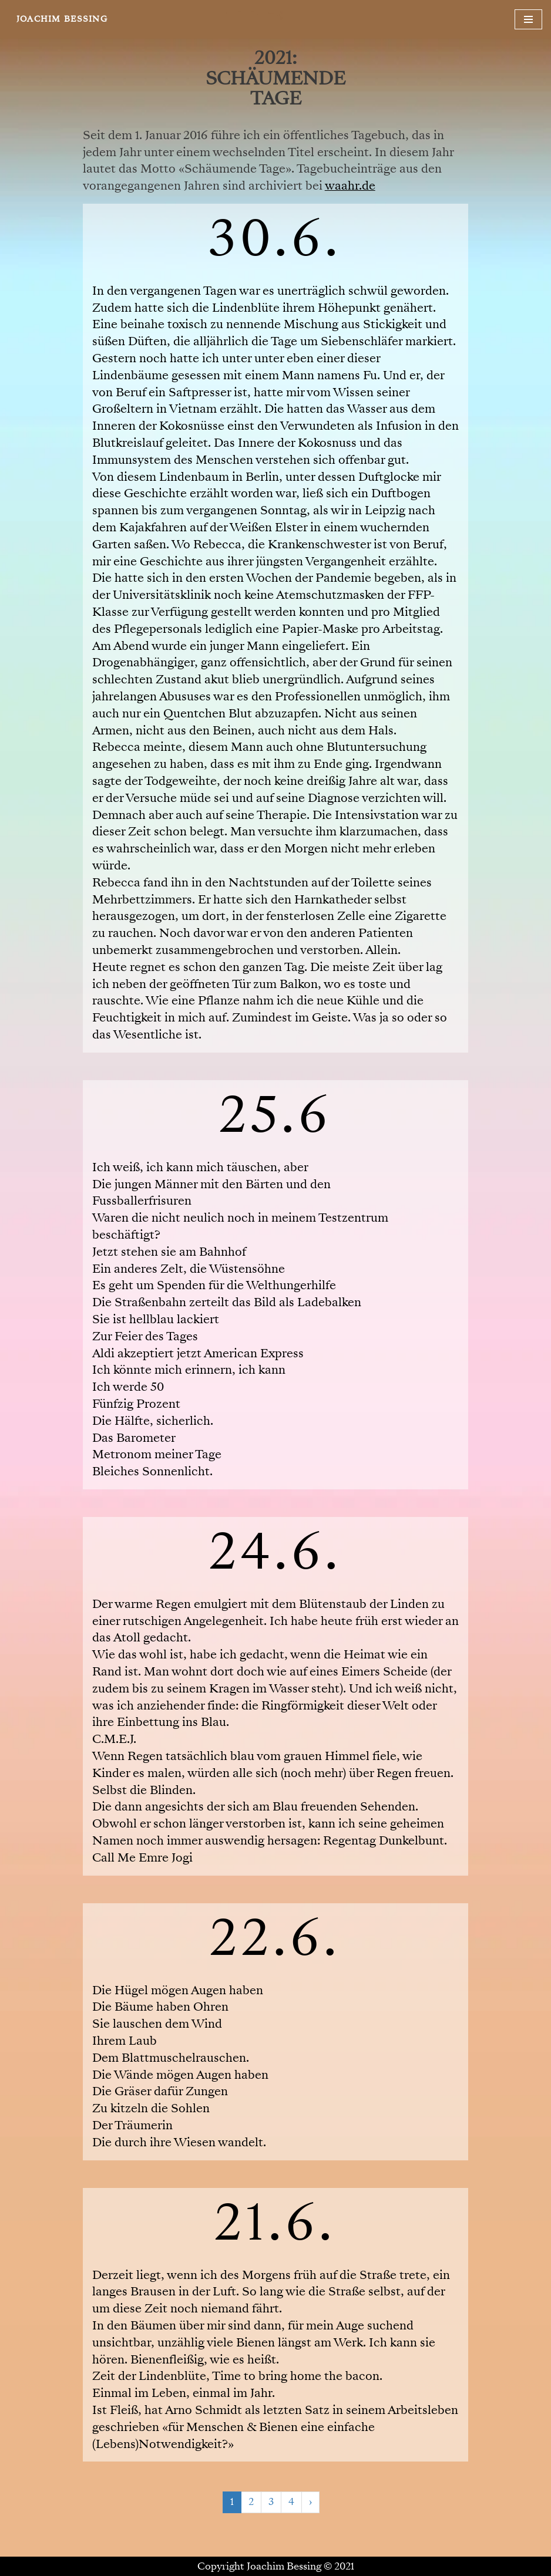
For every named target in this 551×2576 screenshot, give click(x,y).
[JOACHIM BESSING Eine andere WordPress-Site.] (62, 19)
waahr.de (350, 185)
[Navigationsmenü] (528, 19)
